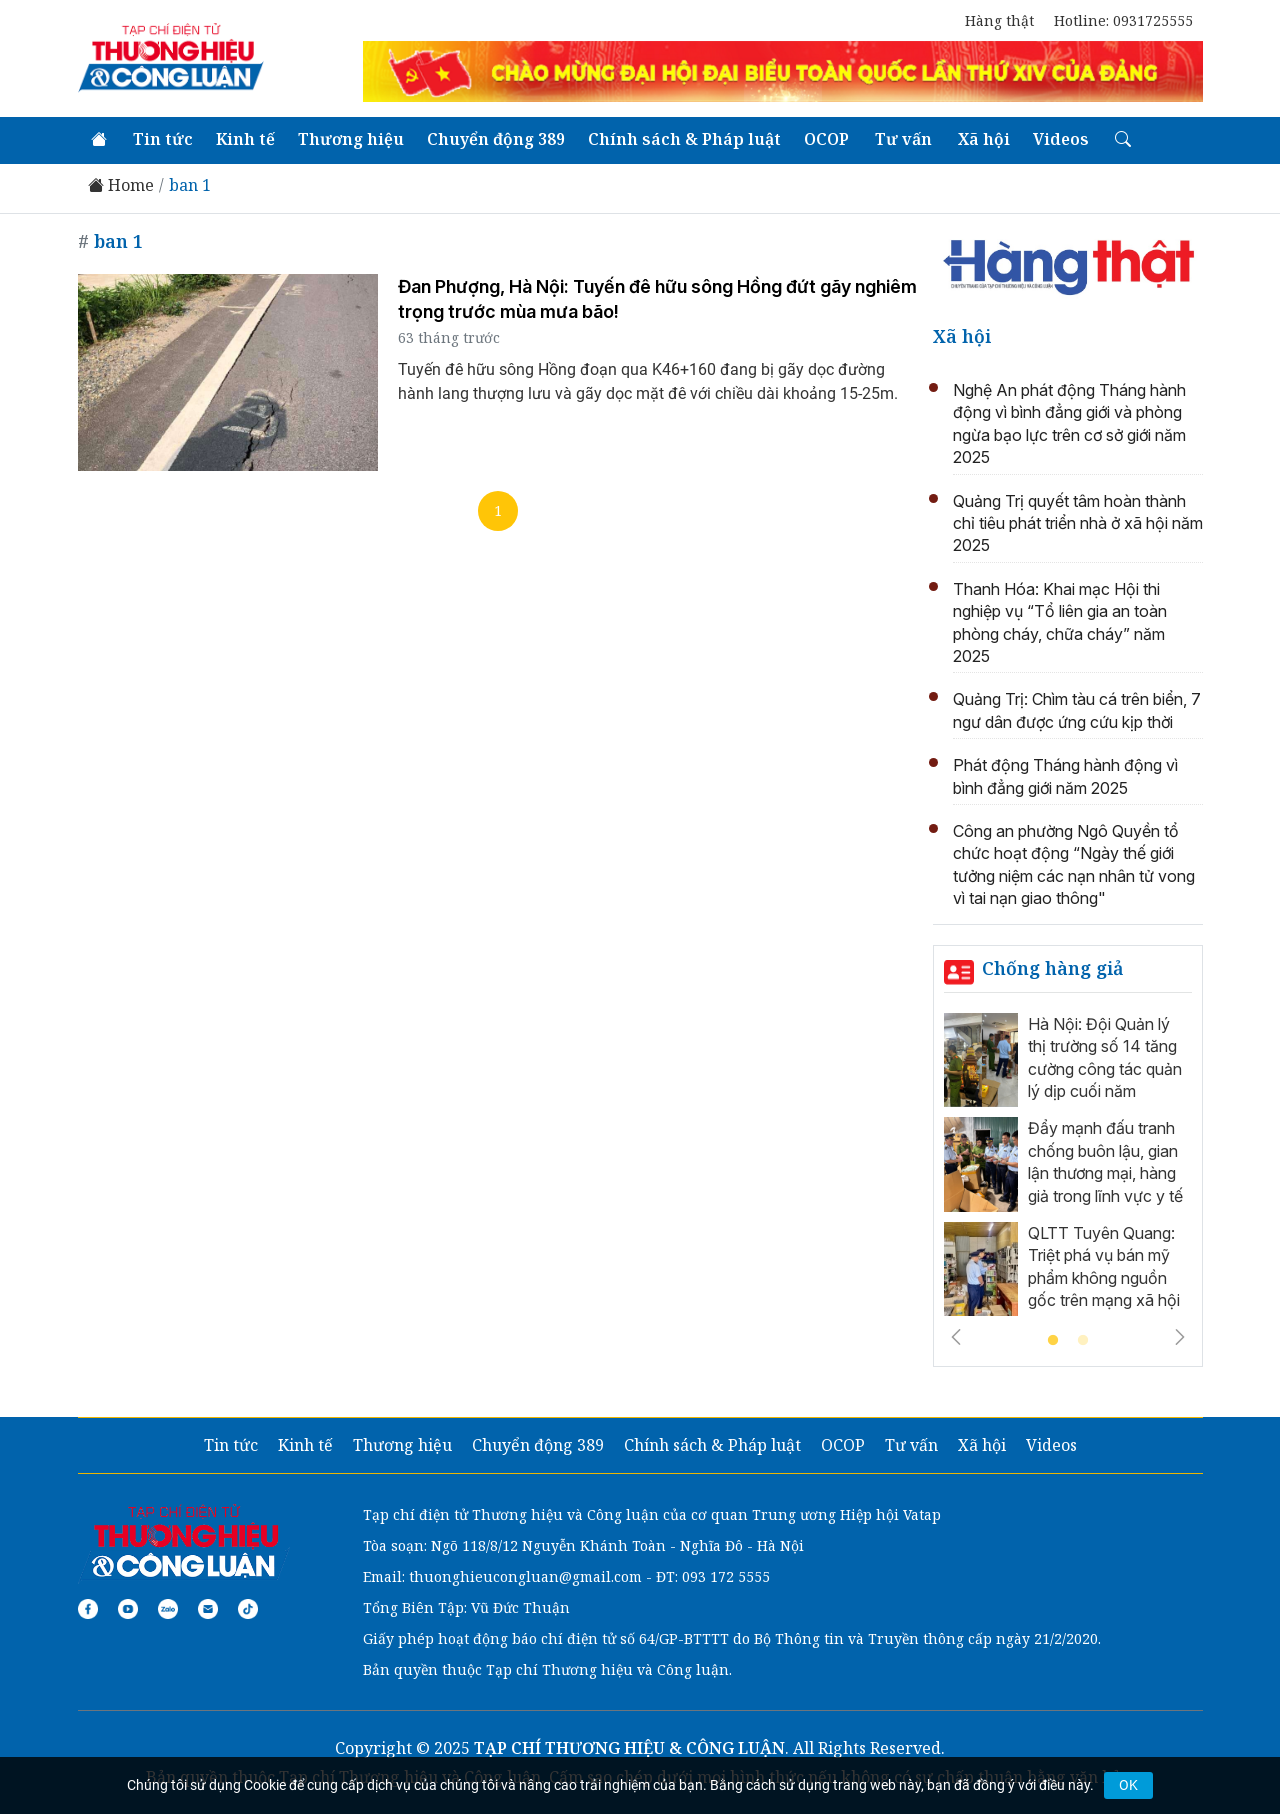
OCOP (826, 139)
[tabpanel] (1068, 1170)
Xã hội (984, 139)
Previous (956, 1337)
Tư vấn (903, 139)
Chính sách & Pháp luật (684, 139)
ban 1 (190, 185)
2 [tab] (1083, 1341)
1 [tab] (1053, 1341)
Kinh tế (245, 139)
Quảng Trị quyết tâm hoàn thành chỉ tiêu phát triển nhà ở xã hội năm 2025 (1078, 523)
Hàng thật (999, 20)
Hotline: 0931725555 (1123, 20)
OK (1128, 1785)
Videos (1061, 139)
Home (121, 185)
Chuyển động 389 (496, 139)
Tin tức (163, 139)
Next (1180, 1337)
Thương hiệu (351, 139)
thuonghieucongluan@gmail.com (525, 1576)
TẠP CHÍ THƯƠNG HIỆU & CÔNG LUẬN (629, 1748)
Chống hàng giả (1053, 968)
